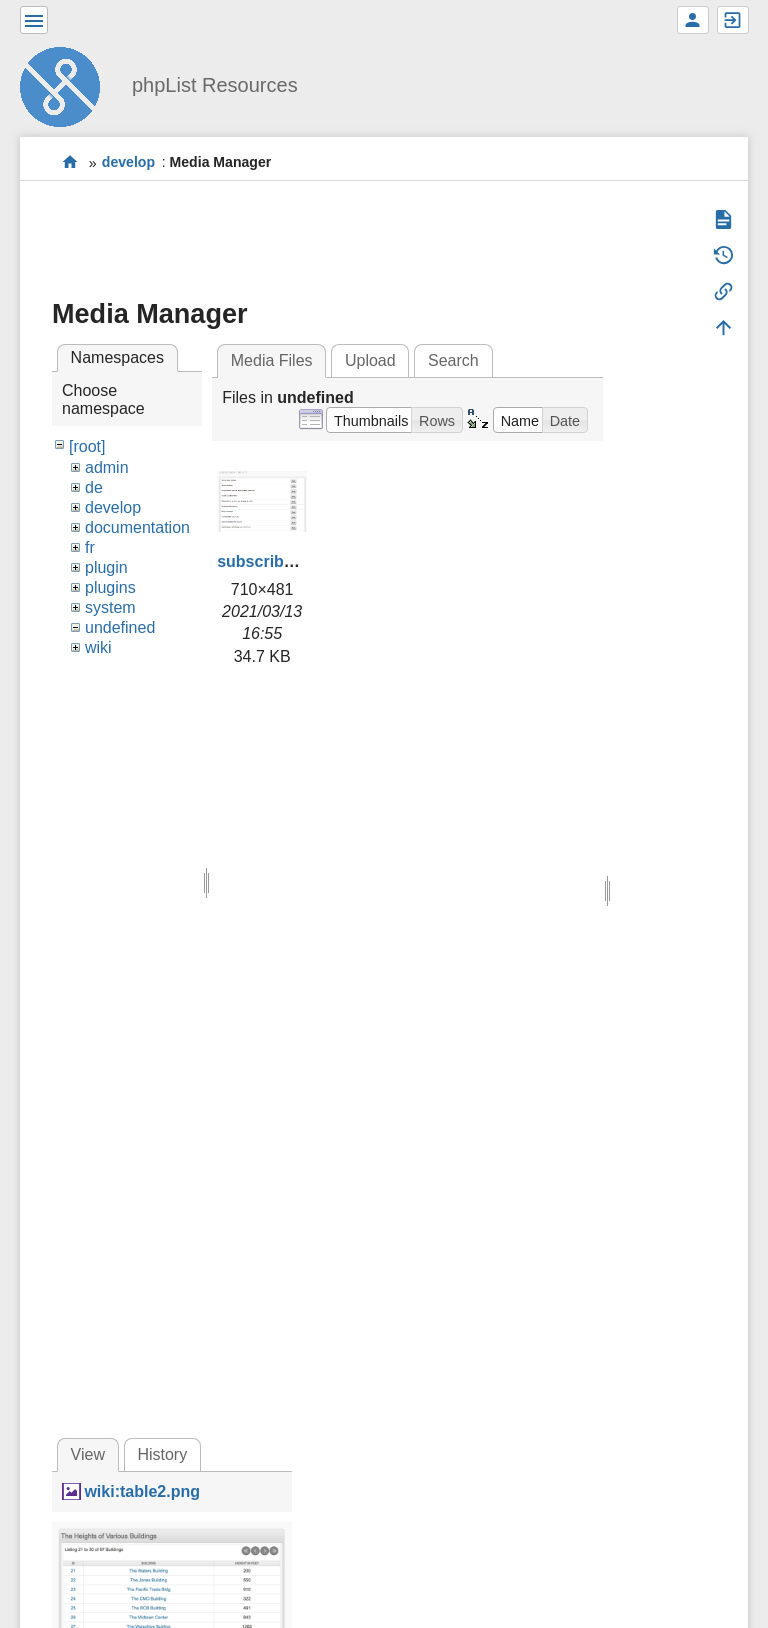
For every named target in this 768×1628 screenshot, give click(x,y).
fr (90, 547)
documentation (137, 527)
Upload (370, 360)
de (94, 487)
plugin (106, 567)
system (110, 607)
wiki (98, 647)
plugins (110, 587)
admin (107, 467)
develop (128, 163)
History (162, 1454)
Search (453, 360)
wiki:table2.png (142, 1491)
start (70, 162)
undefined (120, 627)
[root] (87, 446)
